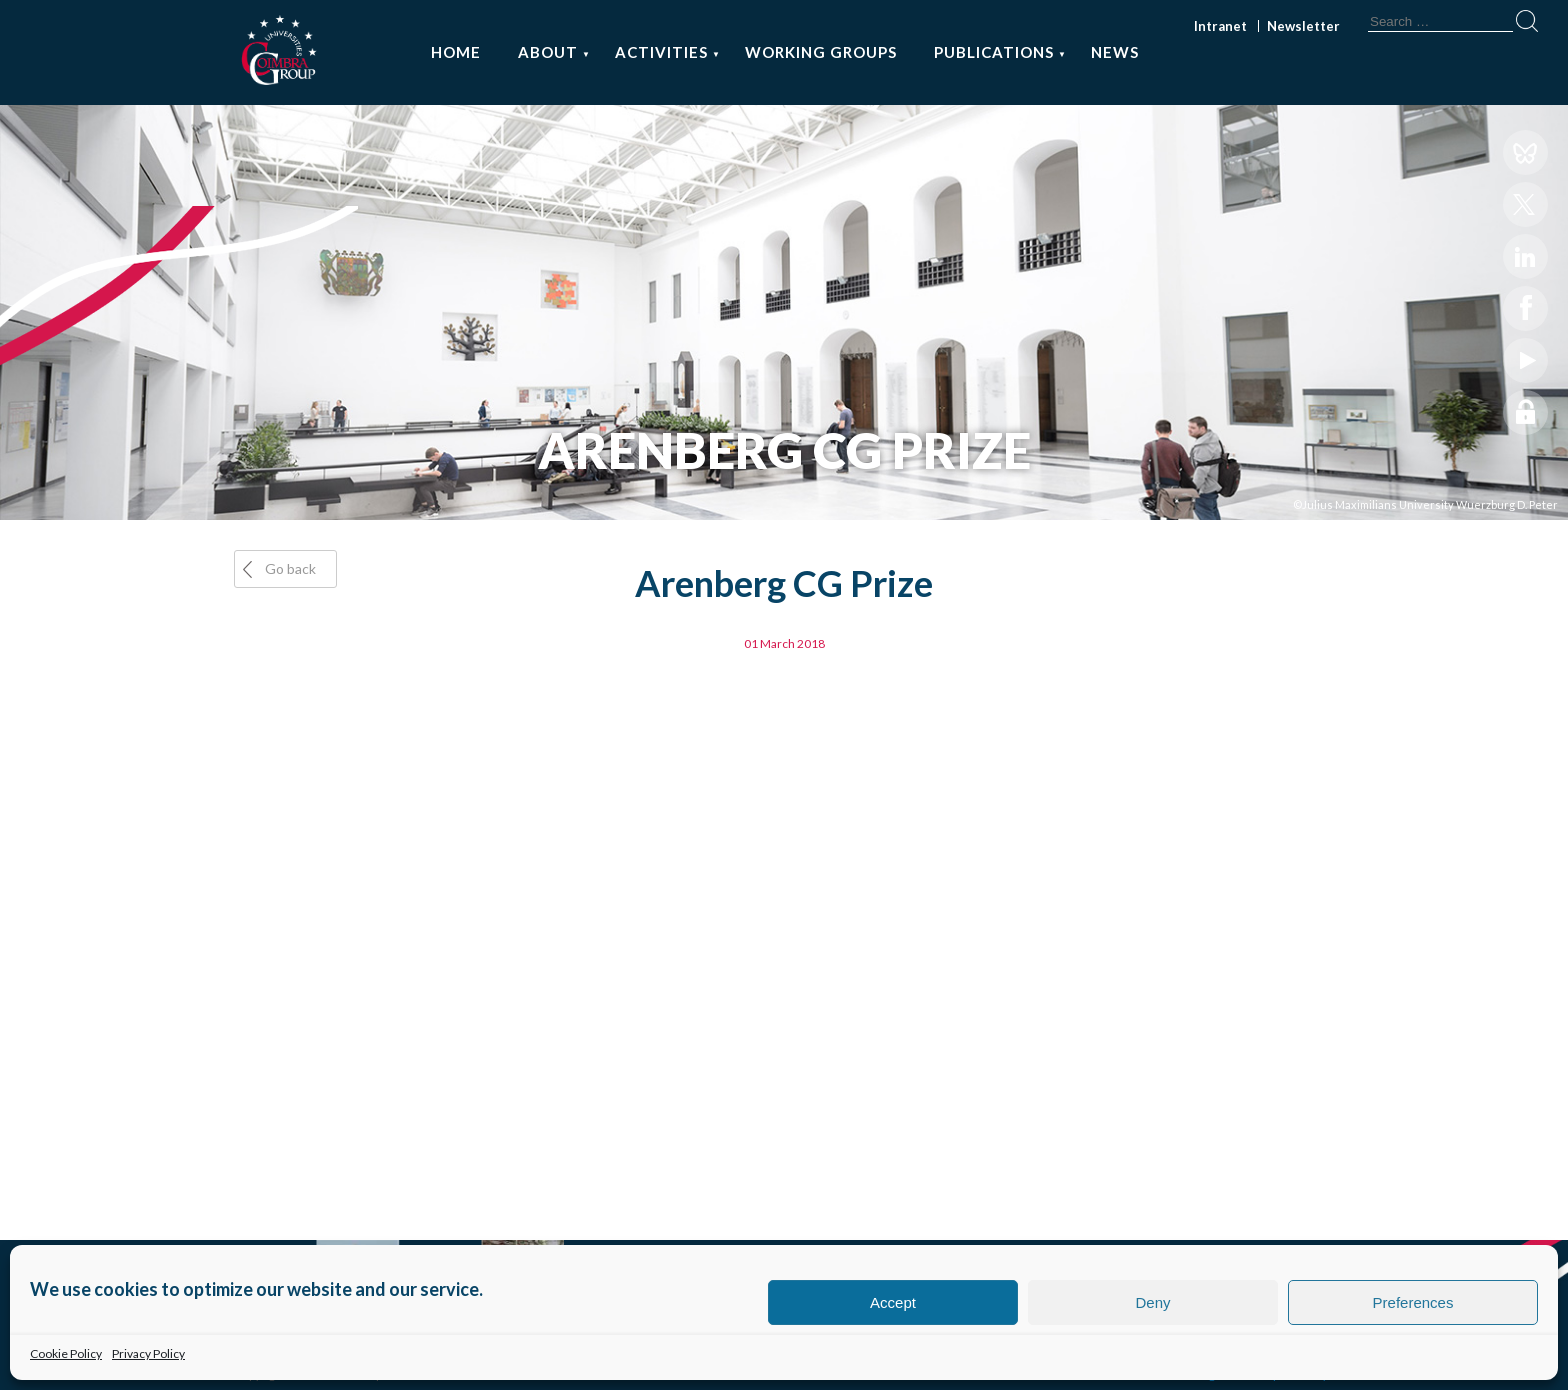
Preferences (1413, 1302)
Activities (661, 52)
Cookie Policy (66, 1353)
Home (456, 52)
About (548, 52)
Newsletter (1303, 26)
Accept (893, 1302)
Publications (994, 52)
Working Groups (821, 52)
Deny (1152, 1302)
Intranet (1220, 26)
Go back (290, 568)
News (1115, 52)
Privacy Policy (148, 1353)
